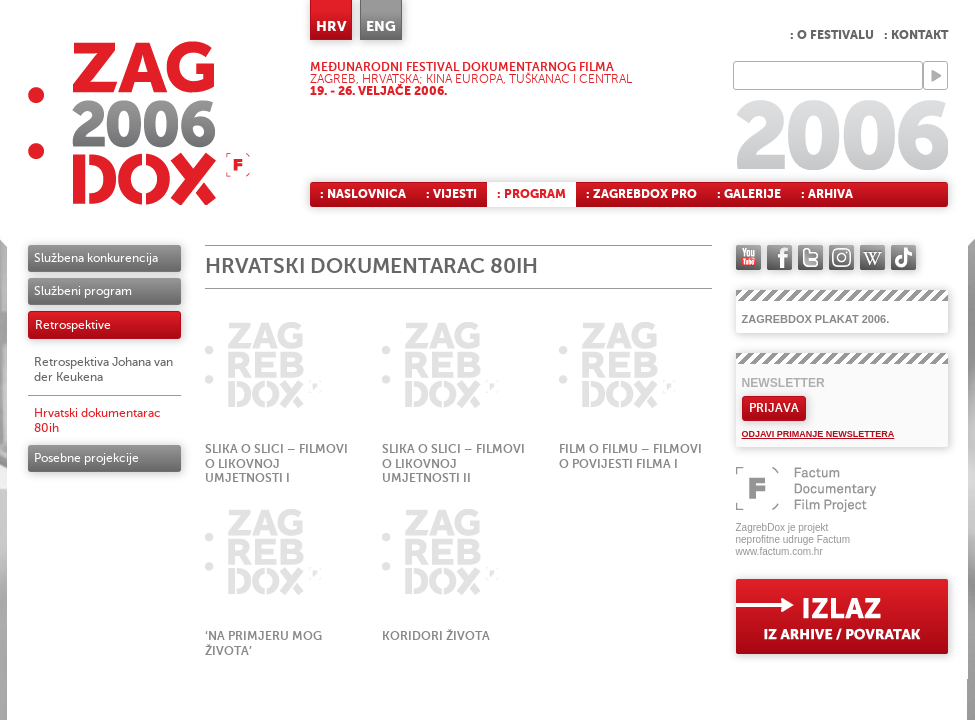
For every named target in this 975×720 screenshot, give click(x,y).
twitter (810, 257)
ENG (381, 26)
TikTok (903, 257)
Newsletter (783, 383)
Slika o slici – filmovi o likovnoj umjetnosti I (276, 464)
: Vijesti (451, 194)
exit (842, 616)
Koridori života (436, 636)
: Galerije (749, 194)
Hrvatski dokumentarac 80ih (97, 420)
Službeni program (83, 291)
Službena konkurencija (96, 258)
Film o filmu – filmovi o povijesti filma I (630, 456)
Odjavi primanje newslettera (818, 434)
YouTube (748, 257)
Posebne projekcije (86, 458)
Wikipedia (872, 257)
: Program (531, 194)
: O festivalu (832, 35)
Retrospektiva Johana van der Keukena (103, 369)
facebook (779, 257)
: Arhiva (827, 194)
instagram (841, 257)
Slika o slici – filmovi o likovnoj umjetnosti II (453, 464)
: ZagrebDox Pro (641, 194)
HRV (331, 26)
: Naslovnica (363, 194)
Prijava (774, 408)
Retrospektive (73, 325)
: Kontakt (916, 35)
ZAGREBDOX (139, 122)
